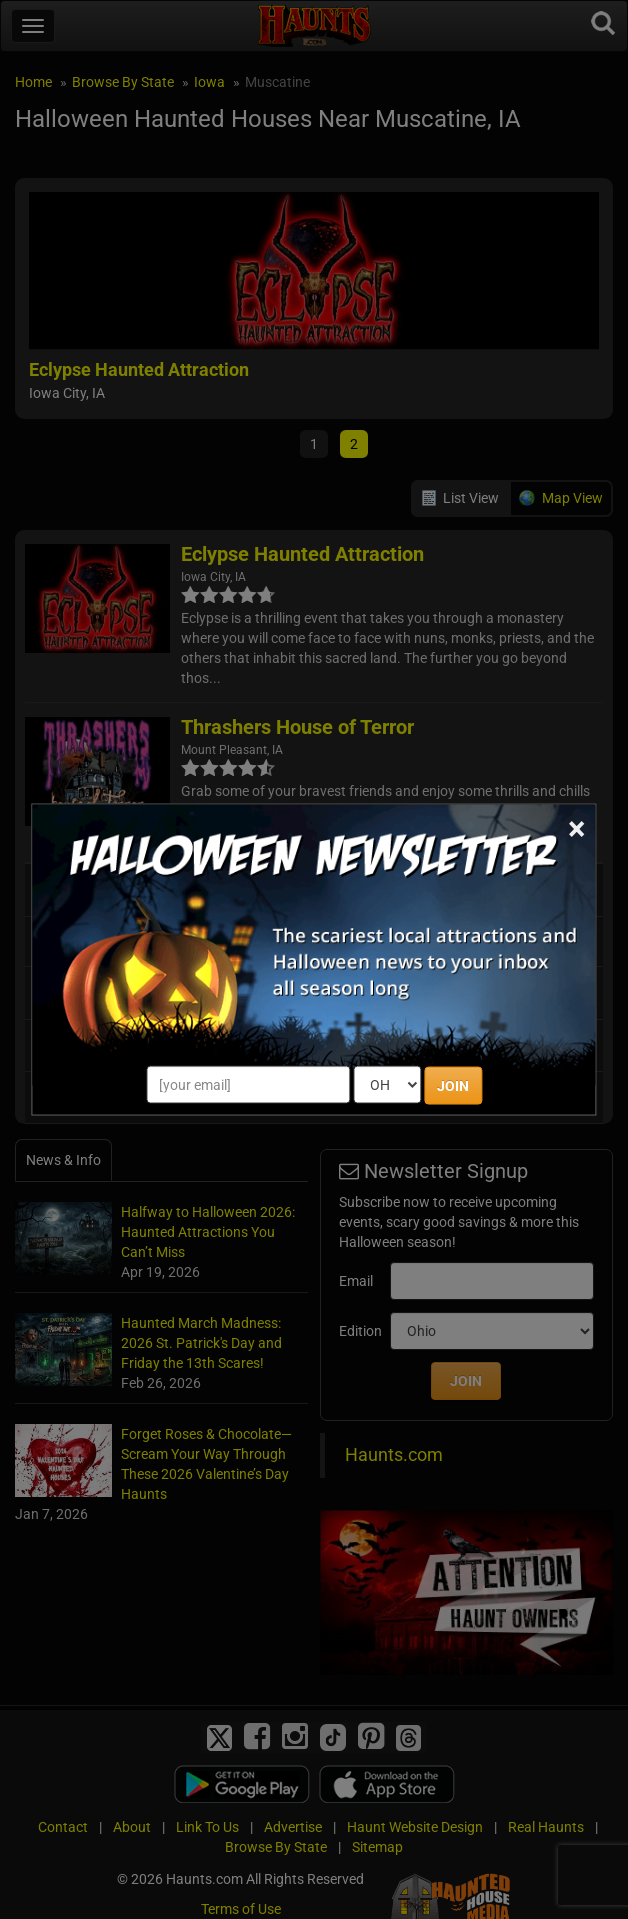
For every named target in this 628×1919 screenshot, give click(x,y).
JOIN (453, 1086)
